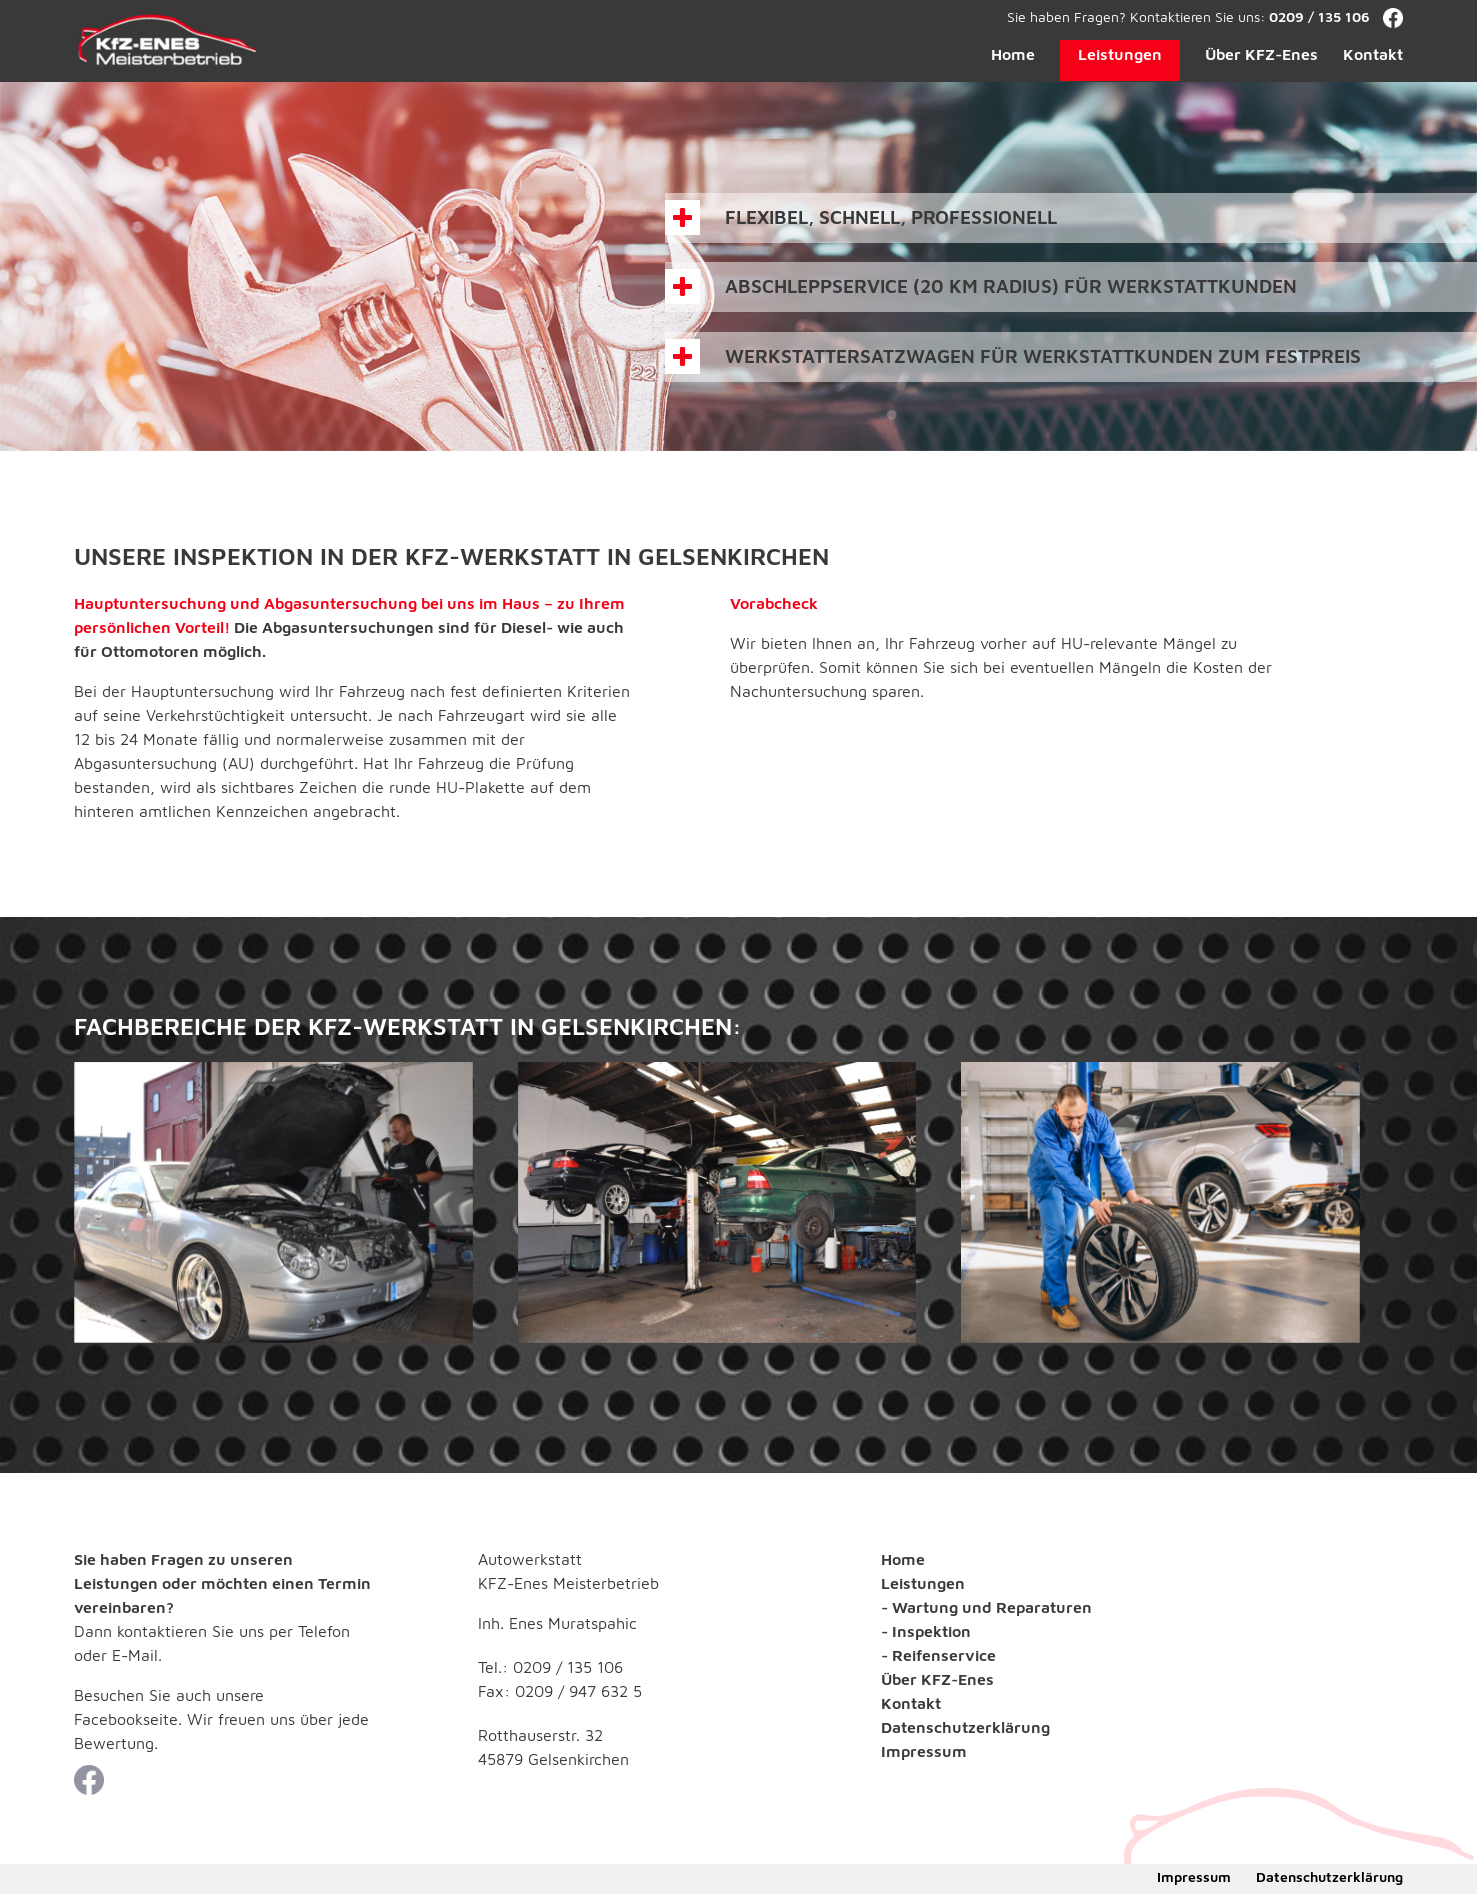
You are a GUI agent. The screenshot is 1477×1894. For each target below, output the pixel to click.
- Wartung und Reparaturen (986, 1607)
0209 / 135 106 (1319, 16)
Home (1013, 54)
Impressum (924, 1751)
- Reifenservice (938, 1655)
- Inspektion (926, 1631)
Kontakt (1373, 54)
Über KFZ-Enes (1261, 54)
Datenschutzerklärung (965, 1727)
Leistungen (1120, 54)
